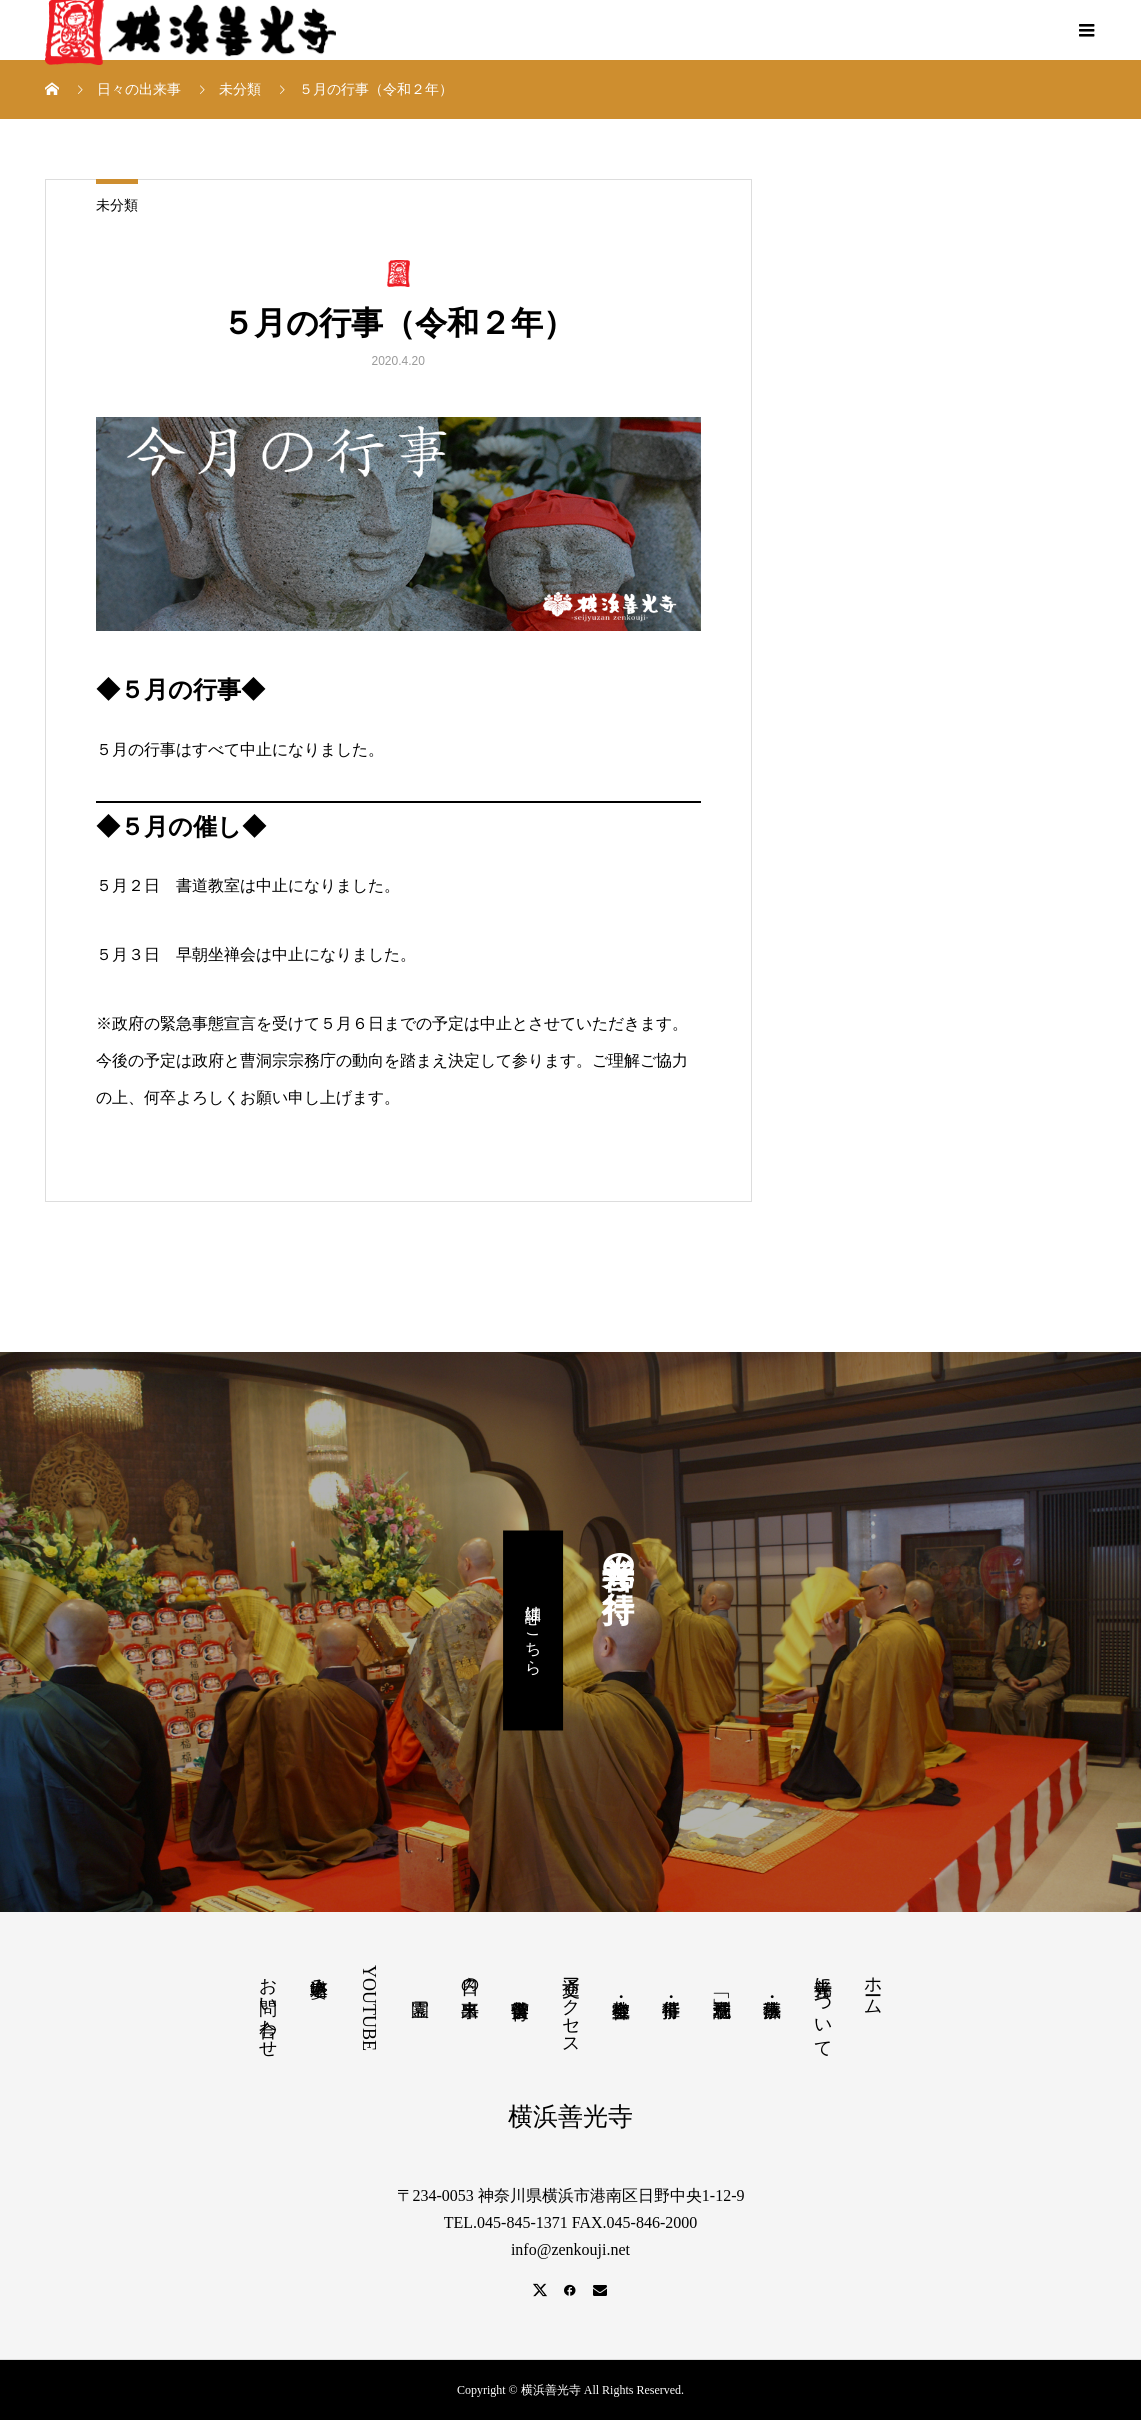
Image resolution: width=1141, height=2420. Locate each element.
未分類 (117, 205)
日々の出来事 (470, 1976)
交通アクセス (571, 2006)
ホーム (873, 1985)
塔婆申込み (319, 1976)
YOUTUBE (369, 2008)
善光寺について (823, 2007)
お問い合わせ (268, 2007)
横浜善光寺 (570, 2116)
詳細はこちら (533, 1631)
